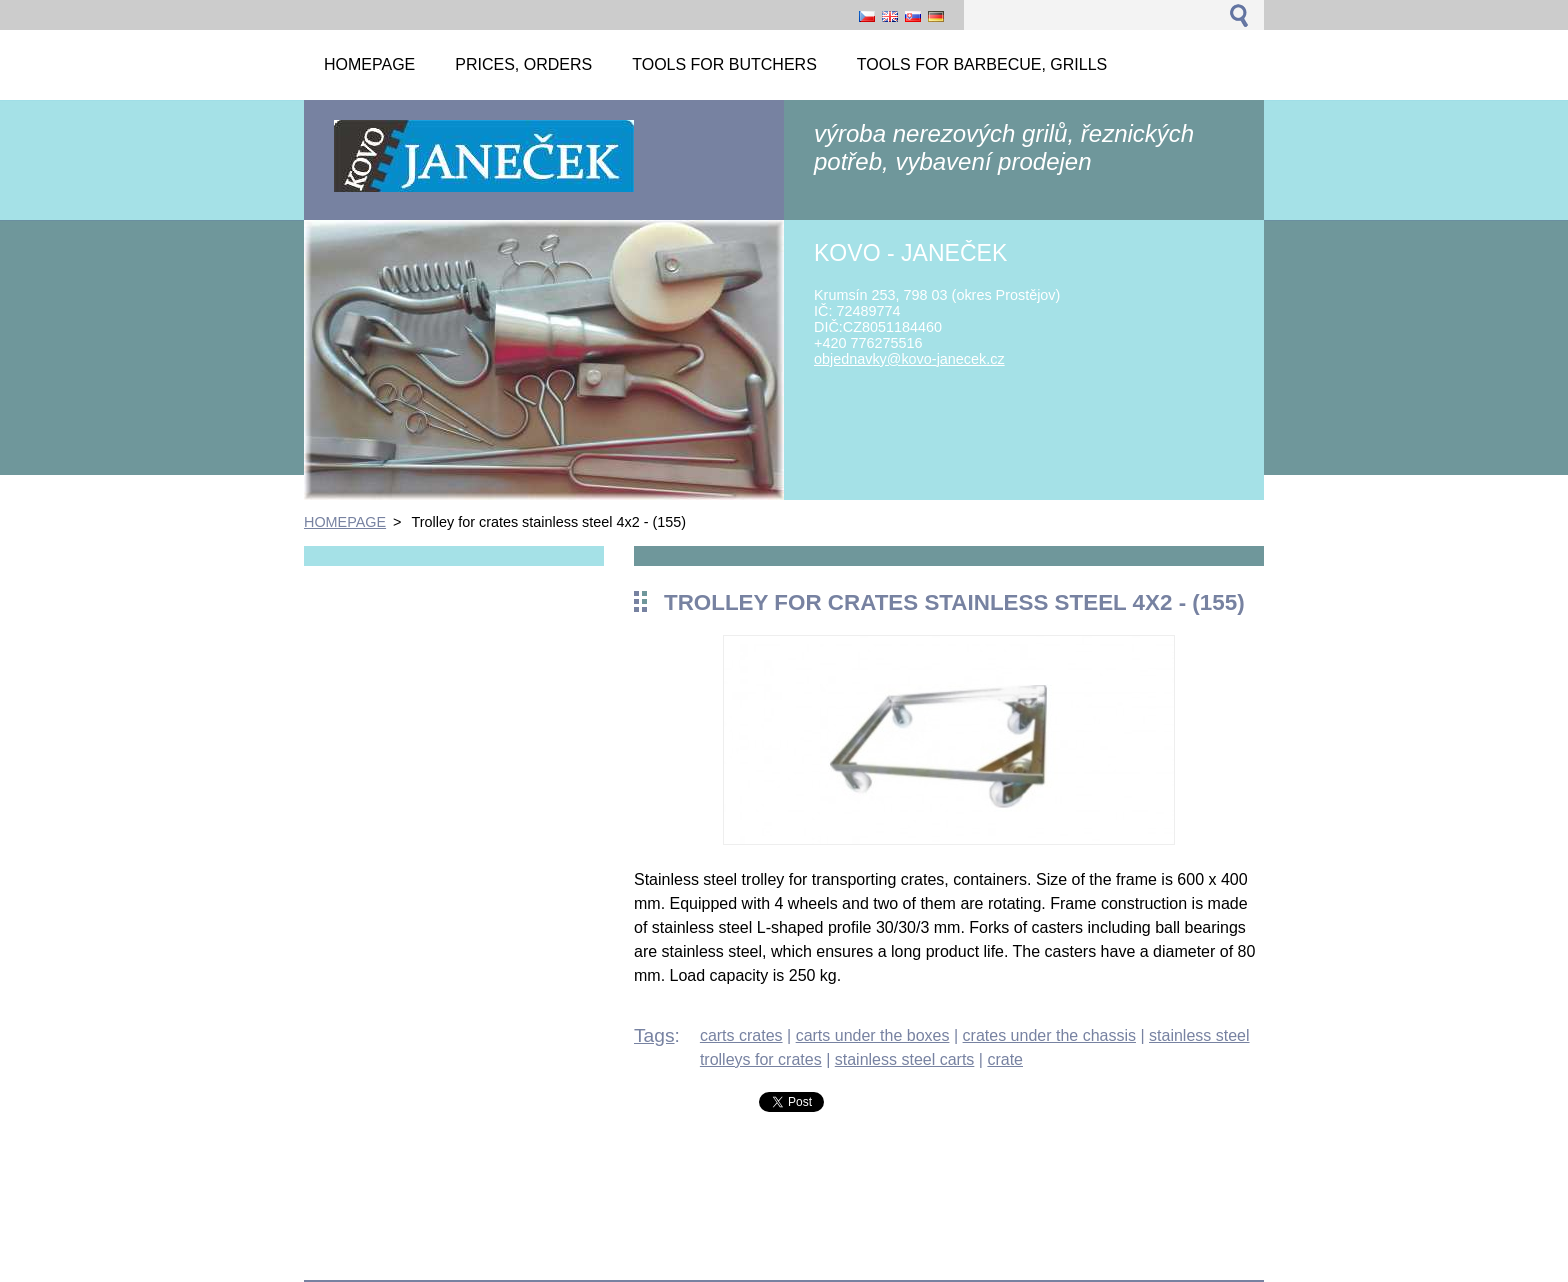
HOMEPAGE (345, 522)
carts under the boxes (873, 1035)
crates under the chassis (1049, 1035)
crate (1005, 1059)
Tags (654, 1035)
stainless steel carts (905, 1059)
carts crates (741, 1035)
